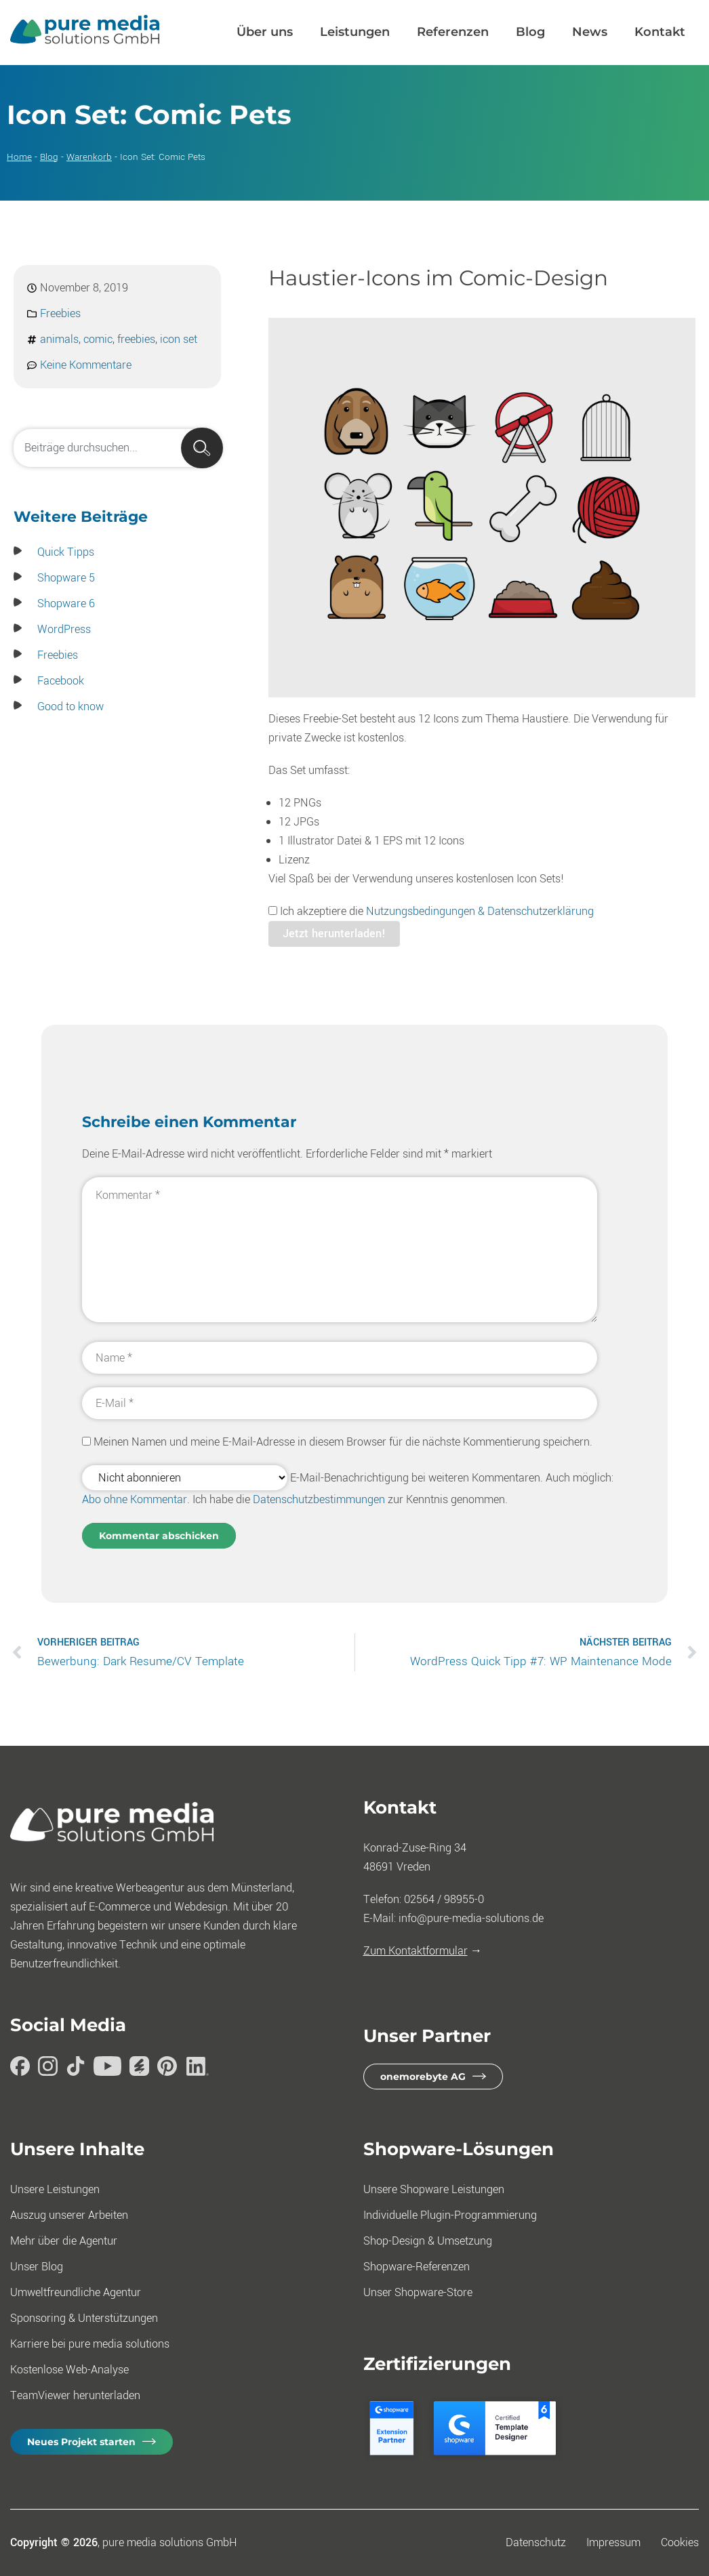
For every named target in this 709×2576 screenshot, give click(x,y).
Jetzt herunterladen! (334, 933)
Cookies (680, 2542)
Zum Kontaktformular (415, 1951)
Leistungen (355, 31)
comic (98, 339)
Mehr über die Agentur (63, 2241)
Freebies (60, 313)
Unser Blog (36, 2266)
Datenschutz (536, 2542)
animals (59, 339)
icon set (178, 339)
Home (19, 156)
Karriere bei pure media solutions (89, 2344)
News (589, 31)
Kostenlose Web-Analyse (69, 2369)
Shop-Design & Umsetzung (427, 2241)
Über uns (265, 31)
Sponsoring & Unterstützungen (84, 2318)
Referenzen (453, 31)
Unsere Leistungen (55, 2189)
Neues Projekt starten (81, 2442)
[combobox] (117, 448)
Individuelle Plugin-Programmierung (450, 2215)
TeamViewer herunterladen (75, 2395)
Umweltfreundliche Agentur (75, 2292)
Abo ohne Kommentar (134, 1499)
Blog (530, 31)
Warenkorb (89, 156)
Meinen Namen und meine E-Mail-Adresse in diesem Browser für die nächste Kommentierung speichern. (343, 1442)
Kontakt (659, 31)
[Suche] (202, 448)
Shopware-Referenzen (416, 2266)
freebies (136, 339)
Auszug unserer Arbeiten (69, 2215)
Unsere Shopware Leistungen (433, 2189)
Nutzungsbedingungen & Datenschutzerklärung (480, 911)
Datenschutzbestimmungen (319, 1499)
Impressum (613, 2542)
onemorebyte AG (423, 2076)
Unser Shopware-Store (417, 2292)
